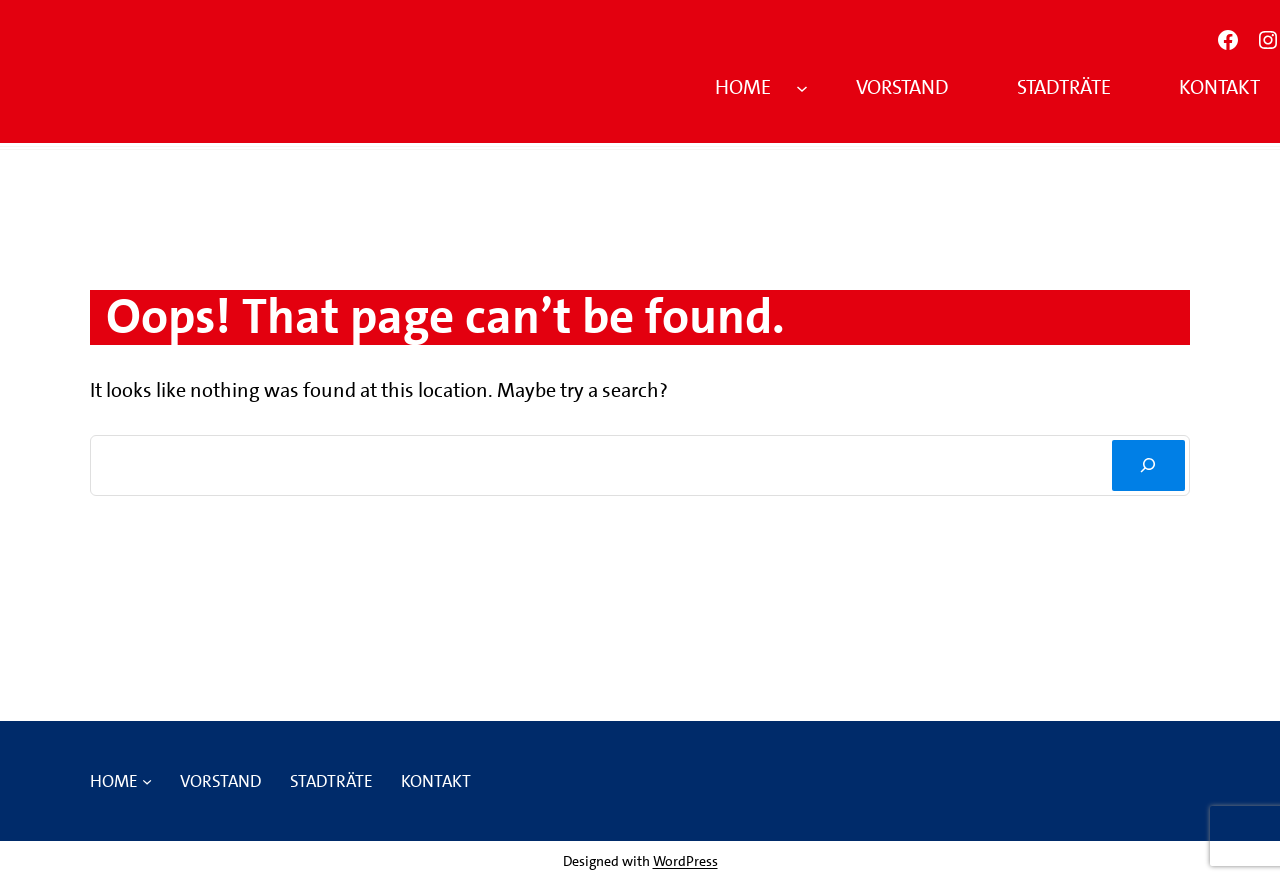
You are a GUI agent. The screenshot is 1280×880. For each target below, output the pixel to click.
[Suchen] (1148, 465)
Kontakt (1219, 87)
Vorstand (902, 87)
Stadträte (1064, 87)
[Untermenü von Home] (802, 87)
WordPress (685, 861)
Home (743, 87)
